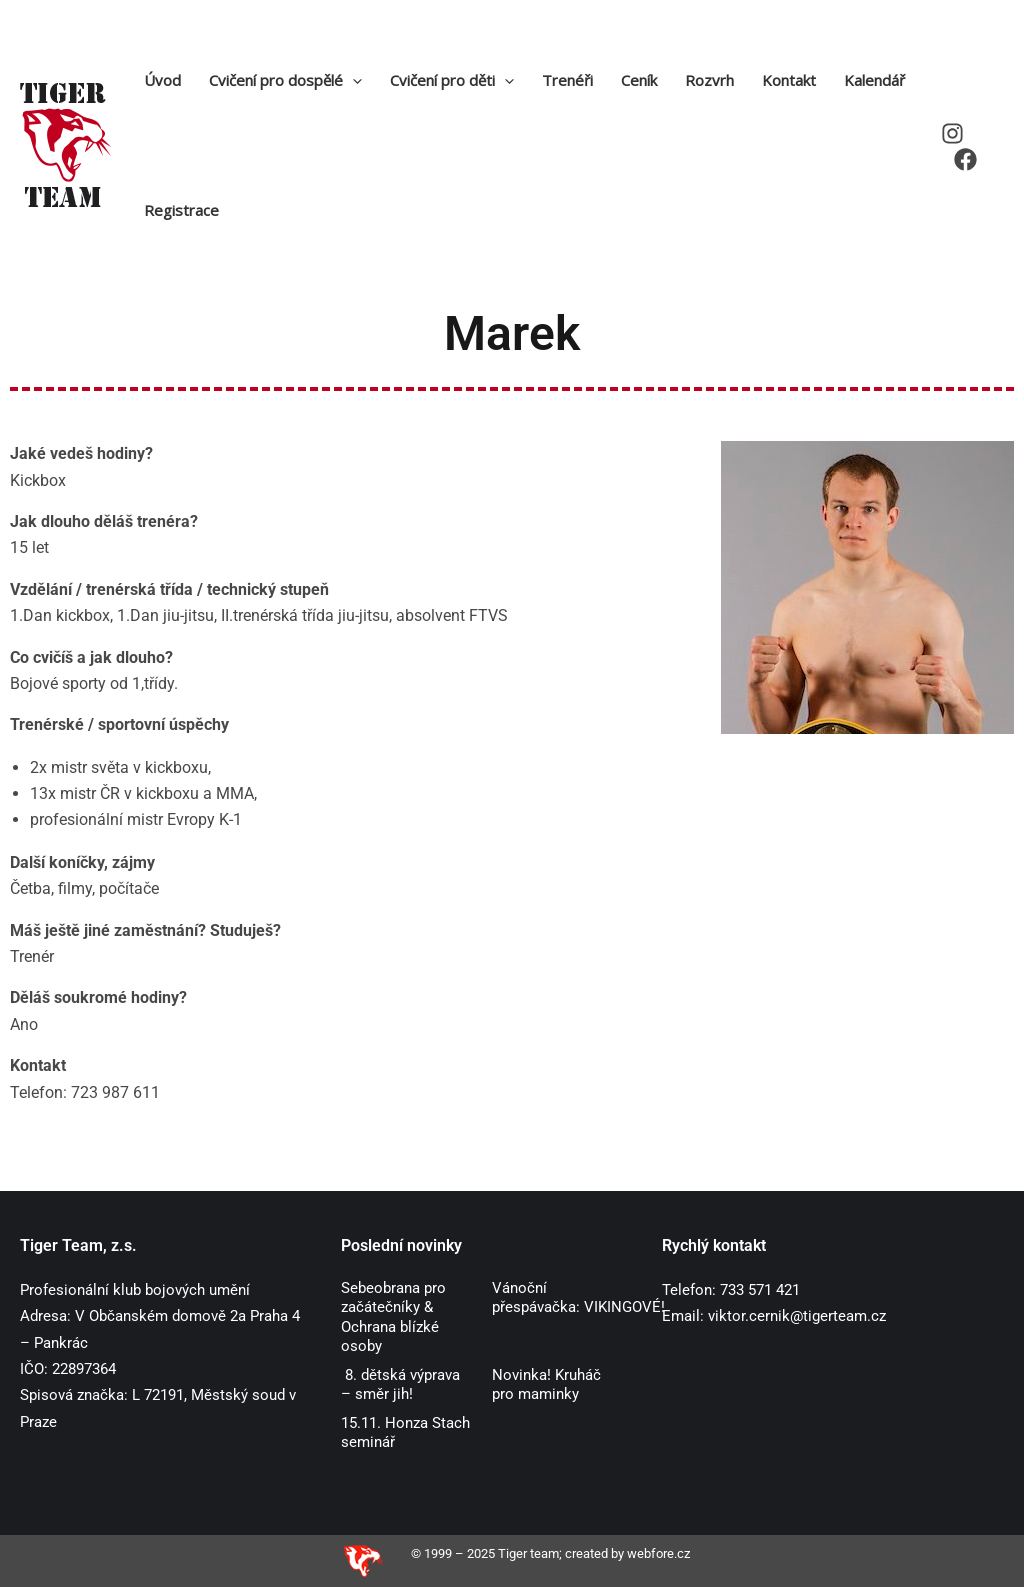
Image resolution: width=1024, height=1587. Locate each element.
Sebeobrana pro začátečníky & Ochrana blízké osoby (393, 1317)
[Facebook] (965, 159)
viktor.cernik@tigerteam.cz (797, 1316)
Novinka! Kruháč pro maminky (546, 1385)
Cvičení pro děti (452, 80)
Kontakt (789, 80)
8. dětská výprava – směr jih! (400, 1385)
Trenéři (567, 80)
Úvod (162, 80)
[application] (352, 80)
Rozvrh (709, 80)
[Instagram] (952, 133)
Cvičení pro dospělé (285, 80)
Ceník (639, 80)
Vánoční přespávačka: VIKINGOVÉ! (580, 1298)
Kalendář (874, 80)
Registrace (181, 210)
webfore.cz (658, 1553)
